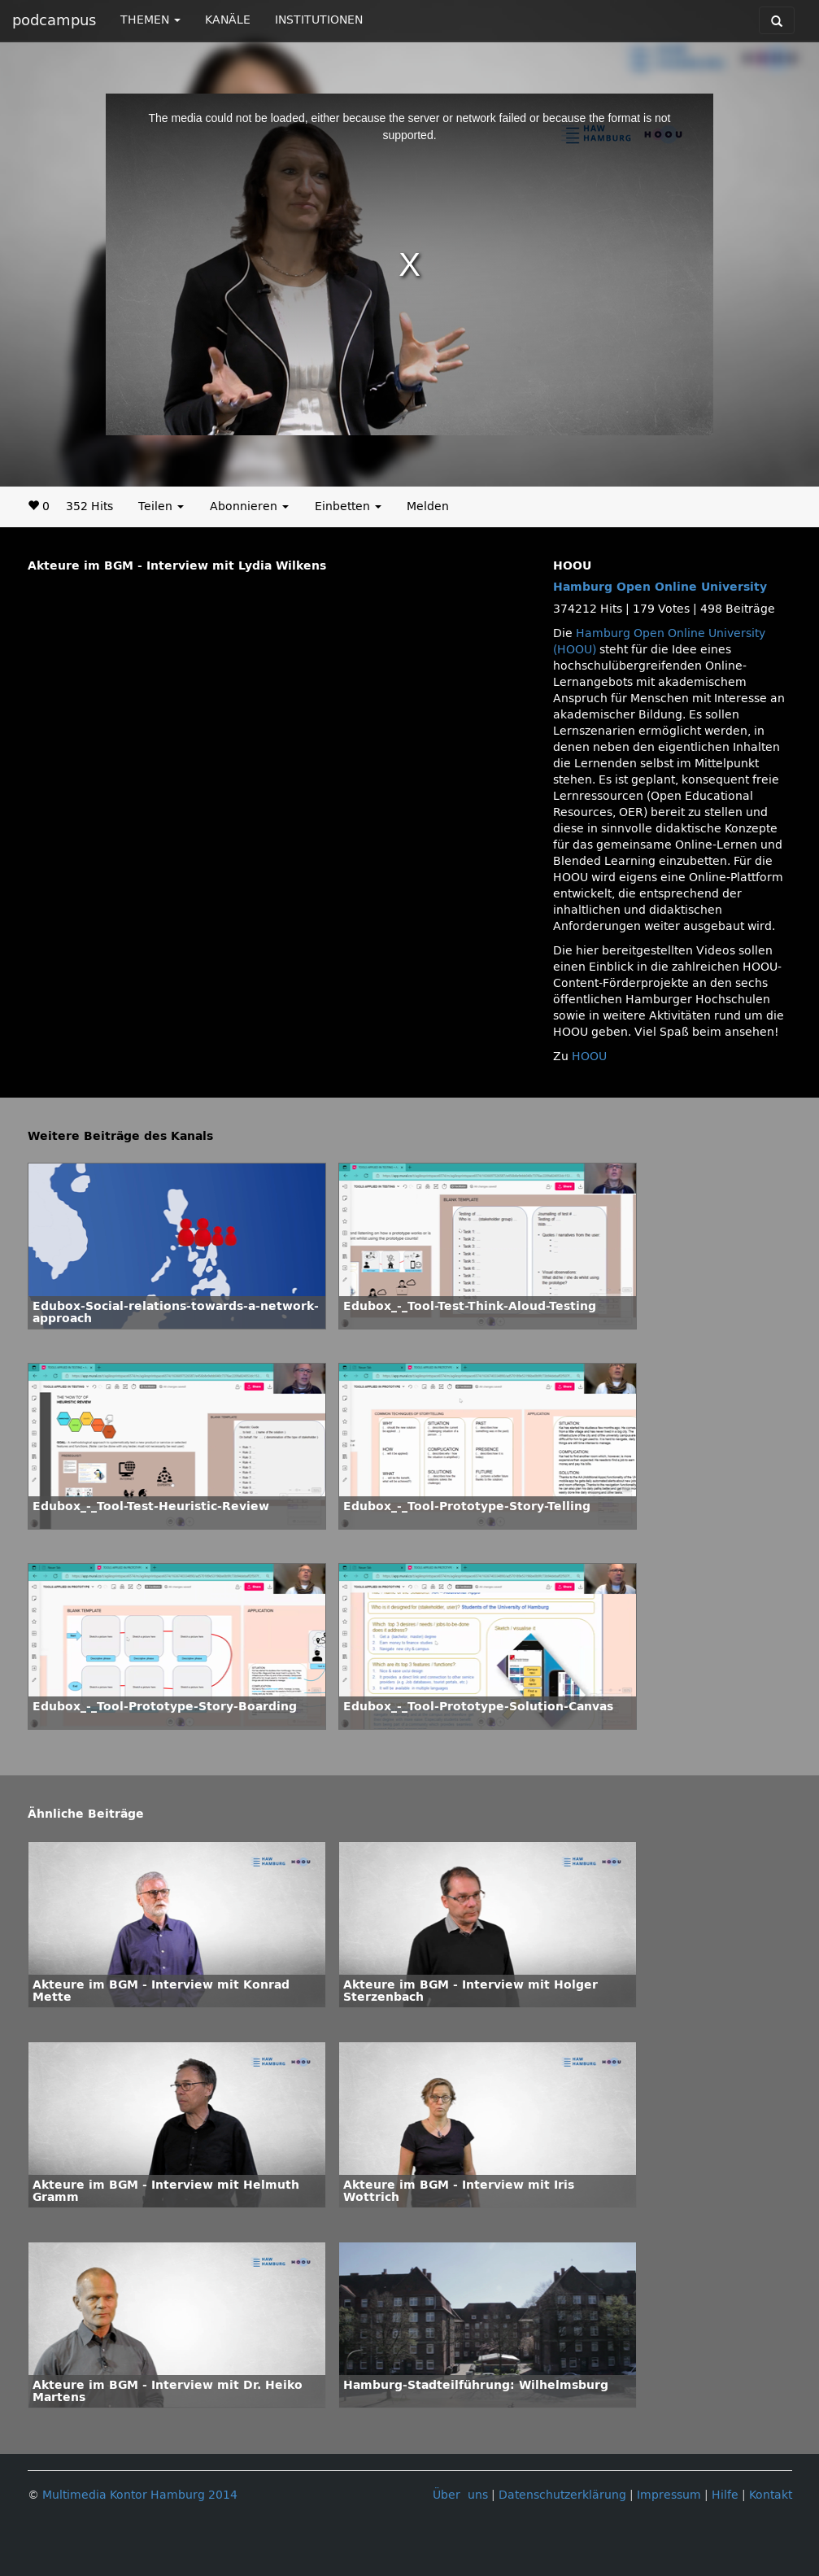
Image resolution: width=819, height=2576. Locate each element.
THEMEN (150, 20)
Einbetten (348, 506)
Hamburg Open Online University (660, 587)
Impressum (669, 2495)
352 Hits (89, 506)
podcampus (54, 20)
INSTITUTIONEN (319, 20)
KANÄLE (227, 20)
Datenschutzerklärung (562, 2495)
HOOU (589, 1056)
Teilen (161, 506)
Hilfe (725, 2495)
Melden (428, 506)
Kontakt (770, 2495)
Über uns (460, 2495)
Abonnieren (249, 506)
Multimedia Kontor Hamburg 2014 (139, 2495)
